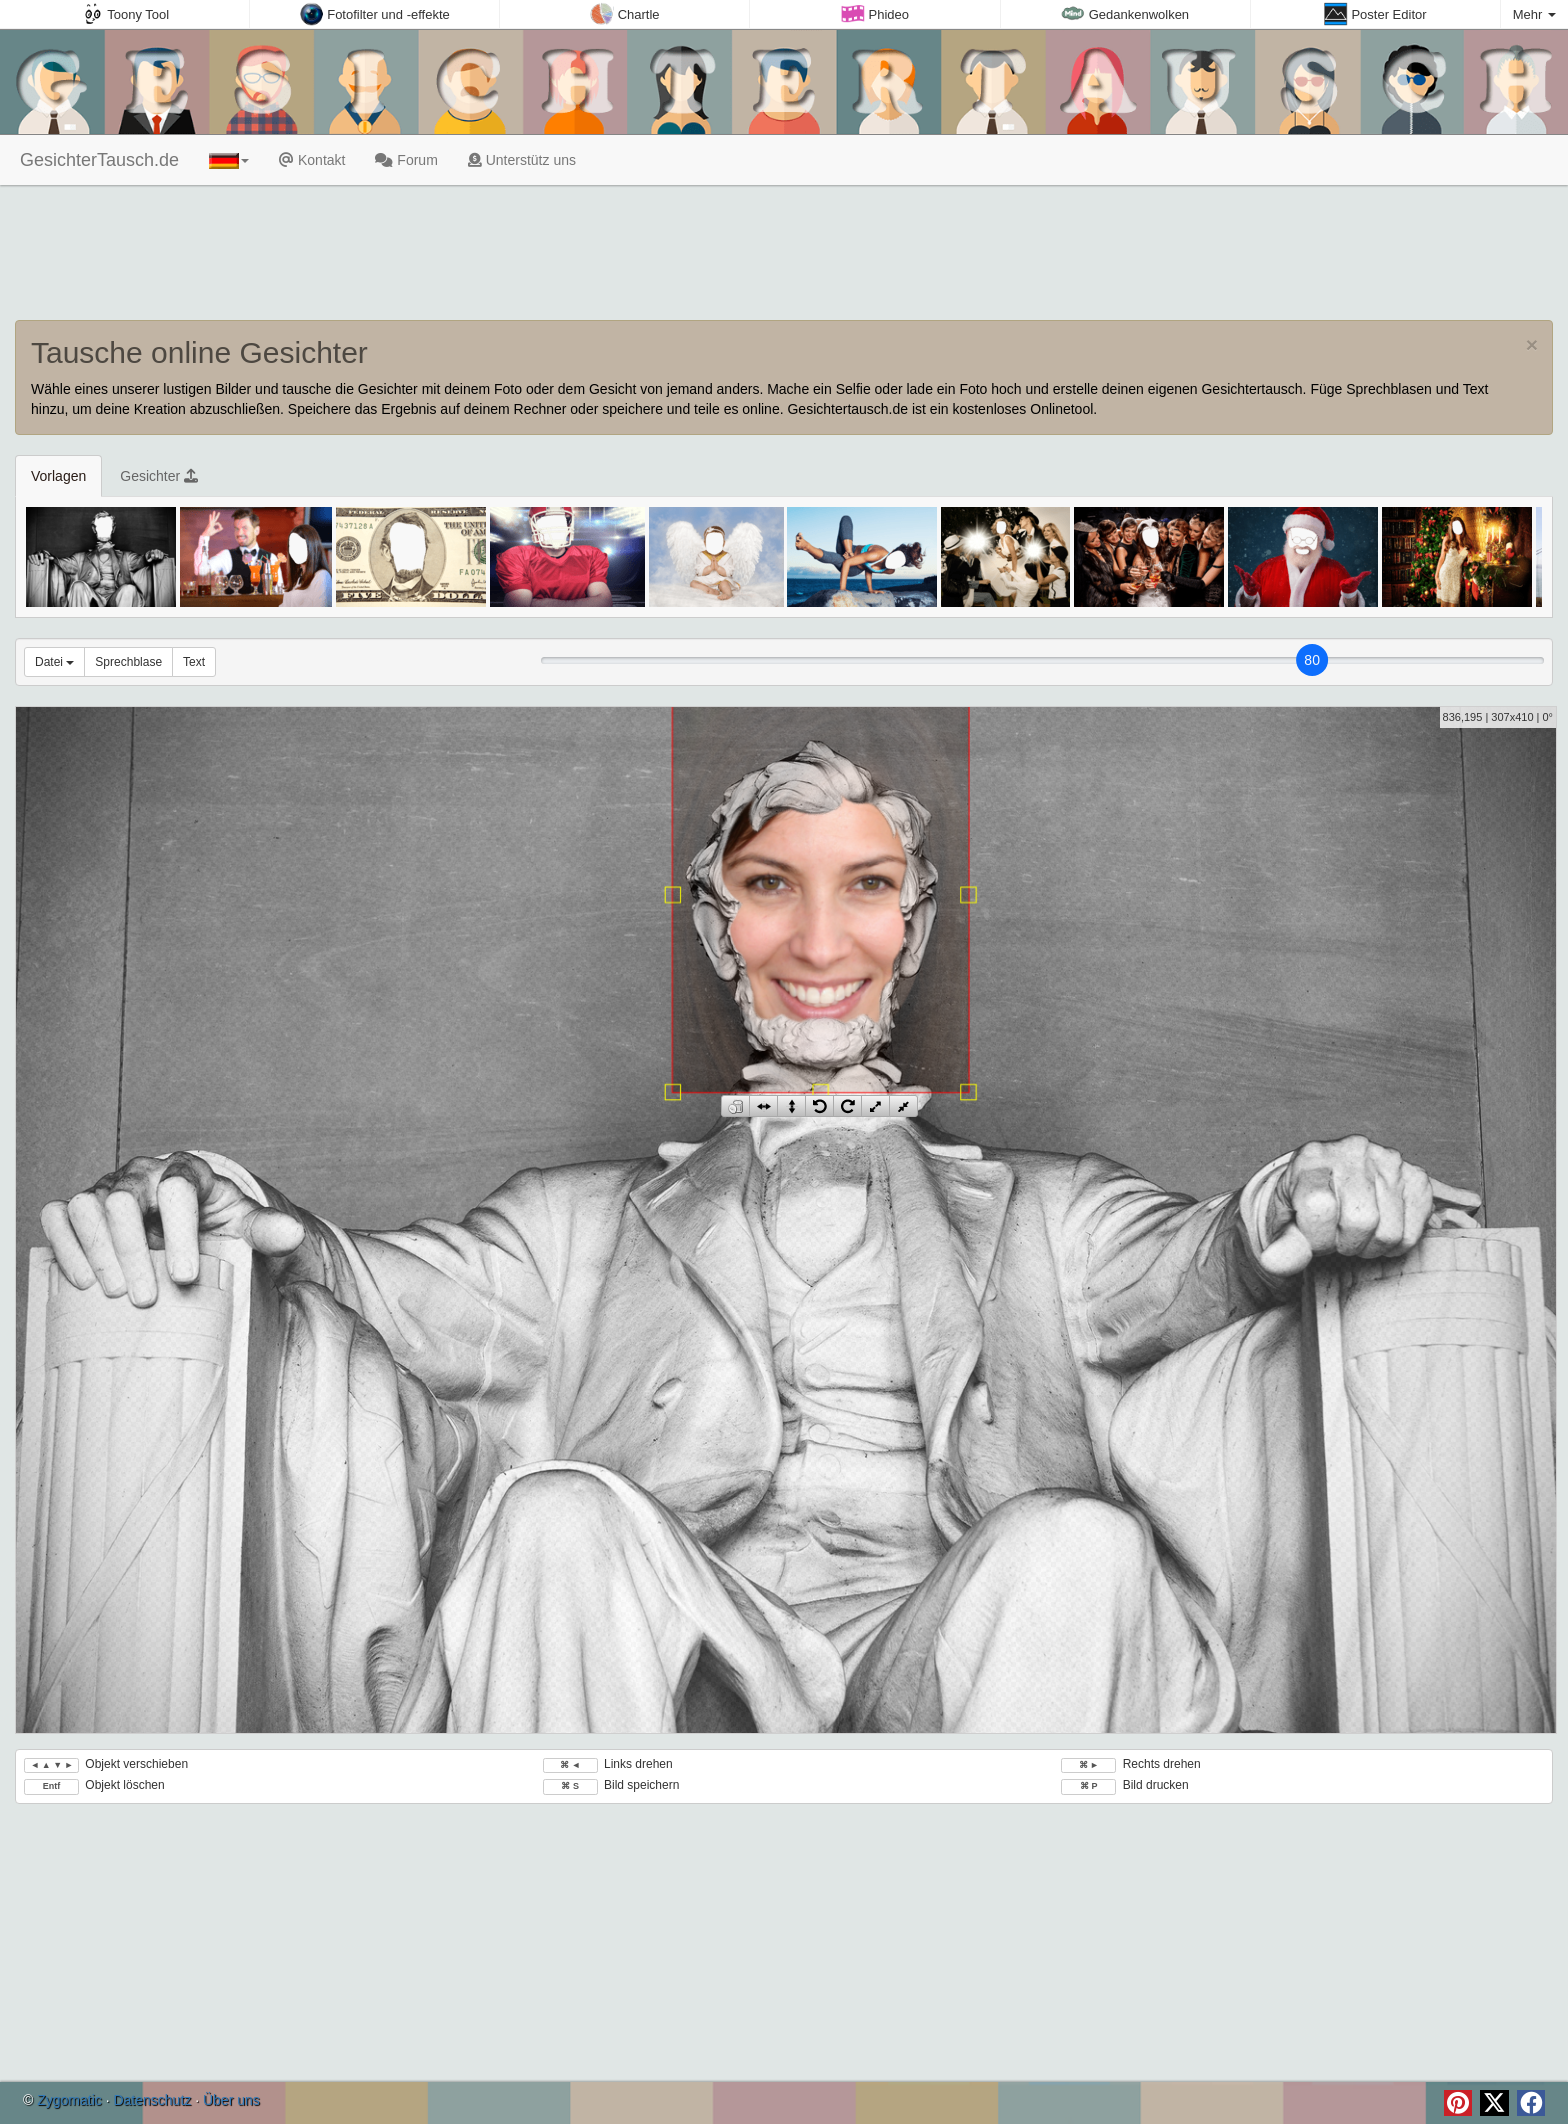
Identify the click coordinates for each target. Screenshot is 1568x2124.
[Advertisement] (784, 255)
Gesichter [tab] (159, 476)
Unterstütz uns (522, 160)
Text (194, 662)
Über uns (231, 2100)
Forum (406, 160)
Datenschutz (152, 2100)
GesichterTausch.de (97, 160)
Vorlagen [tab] (58, 476)
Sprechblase (128, 662)
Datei (54, 662)
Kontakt (312, 160)
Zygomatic (69, 2100)
